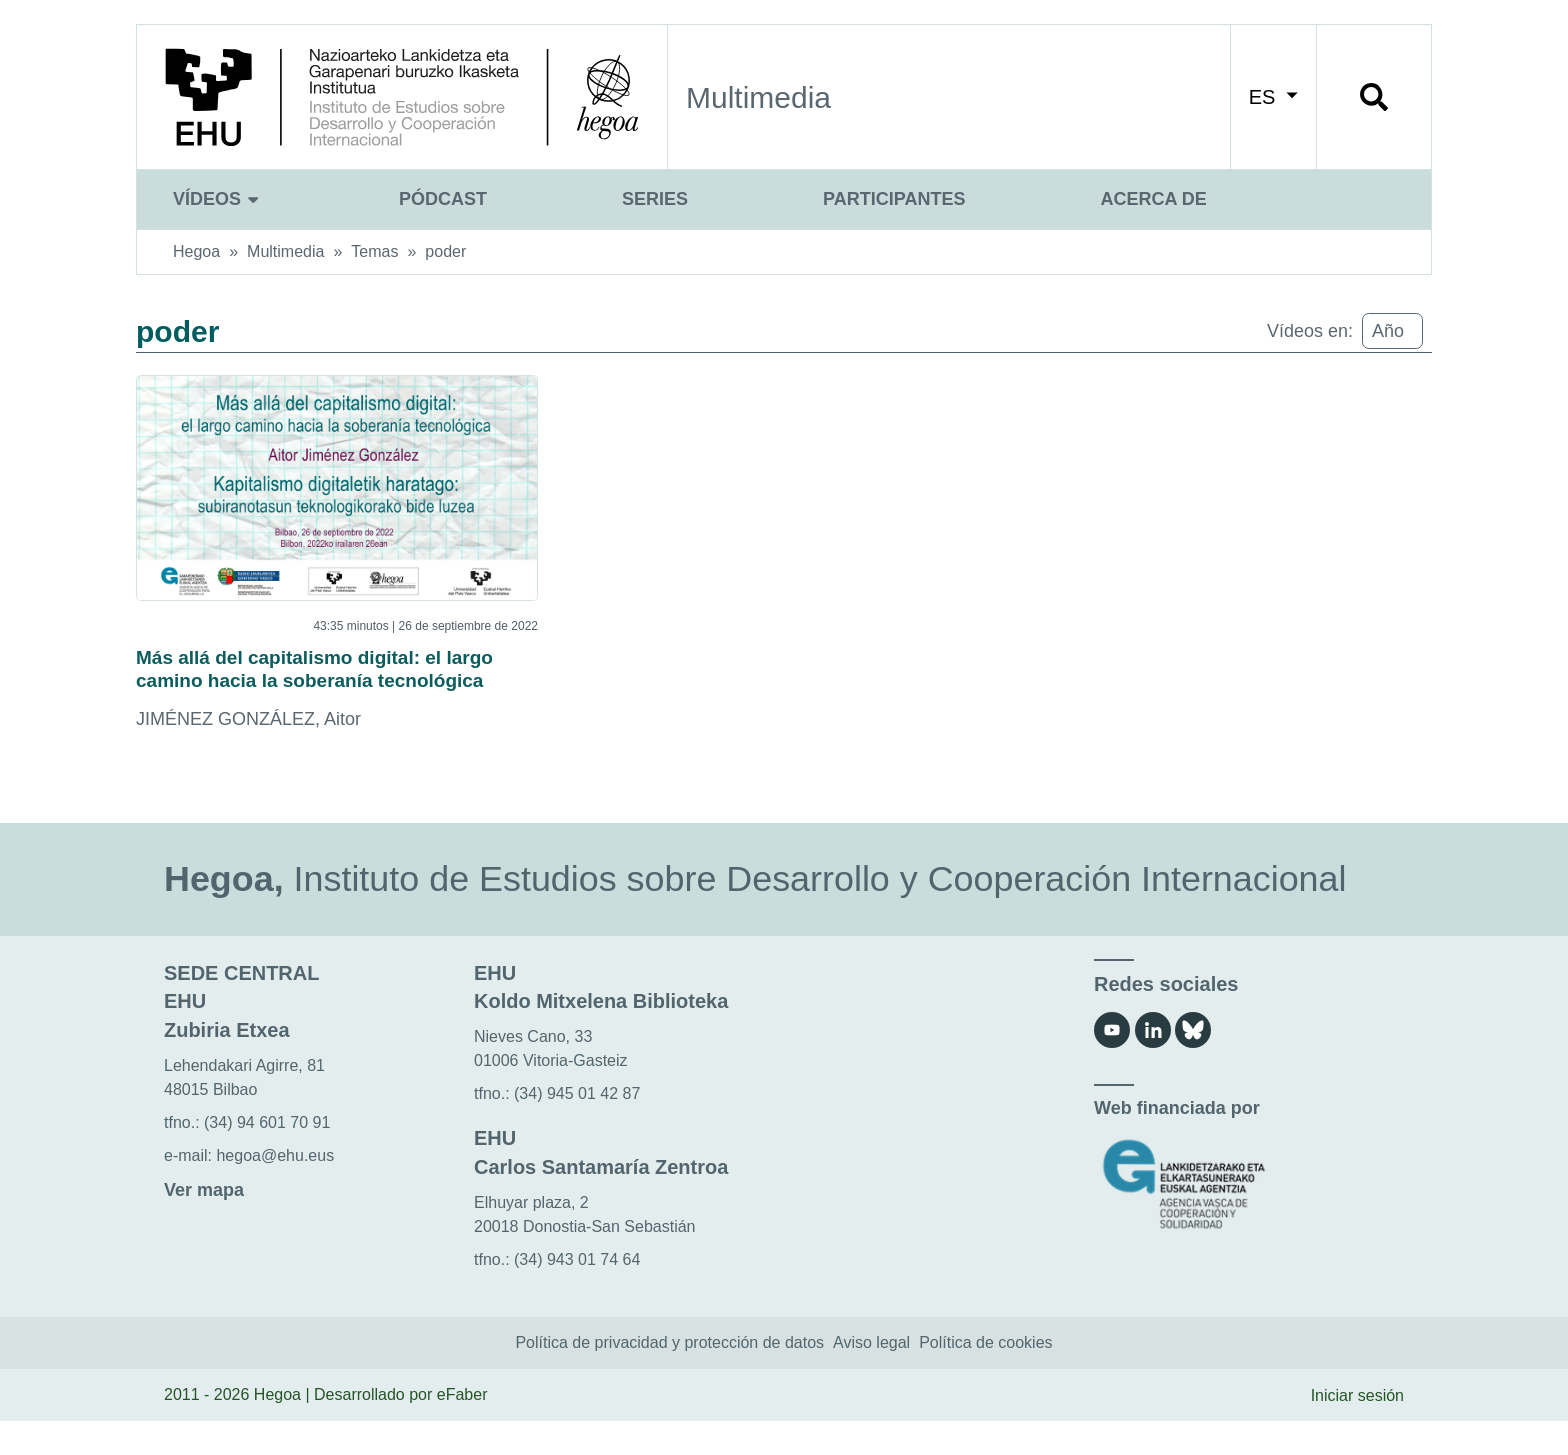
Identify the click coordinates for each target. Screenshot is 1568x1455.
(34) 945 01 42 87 (577, 1127)
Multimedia (285, 251)
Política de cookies (985, 1376)
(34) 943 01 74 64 (577, 1292)
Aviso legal (871, 1376)
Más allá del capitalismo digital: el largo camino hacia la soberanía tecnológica (312, 686)
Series (655, 199)
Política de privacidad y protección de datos (669, 1376)
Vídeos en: (1310, 331)
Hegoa (196, 251)
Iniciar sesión (1357, 1428)
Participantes (894, 199)
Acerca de (1153, 199)
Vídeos (218, 199)
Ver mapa (204, 1224)
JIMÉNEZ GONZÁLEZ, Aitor (248, 753)
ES (1273, 97)
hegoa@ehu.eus (275, 1189)
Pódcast (443, 199)
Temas (374, 251)
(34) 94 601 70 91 (267, 1156)
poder (445, 251)
